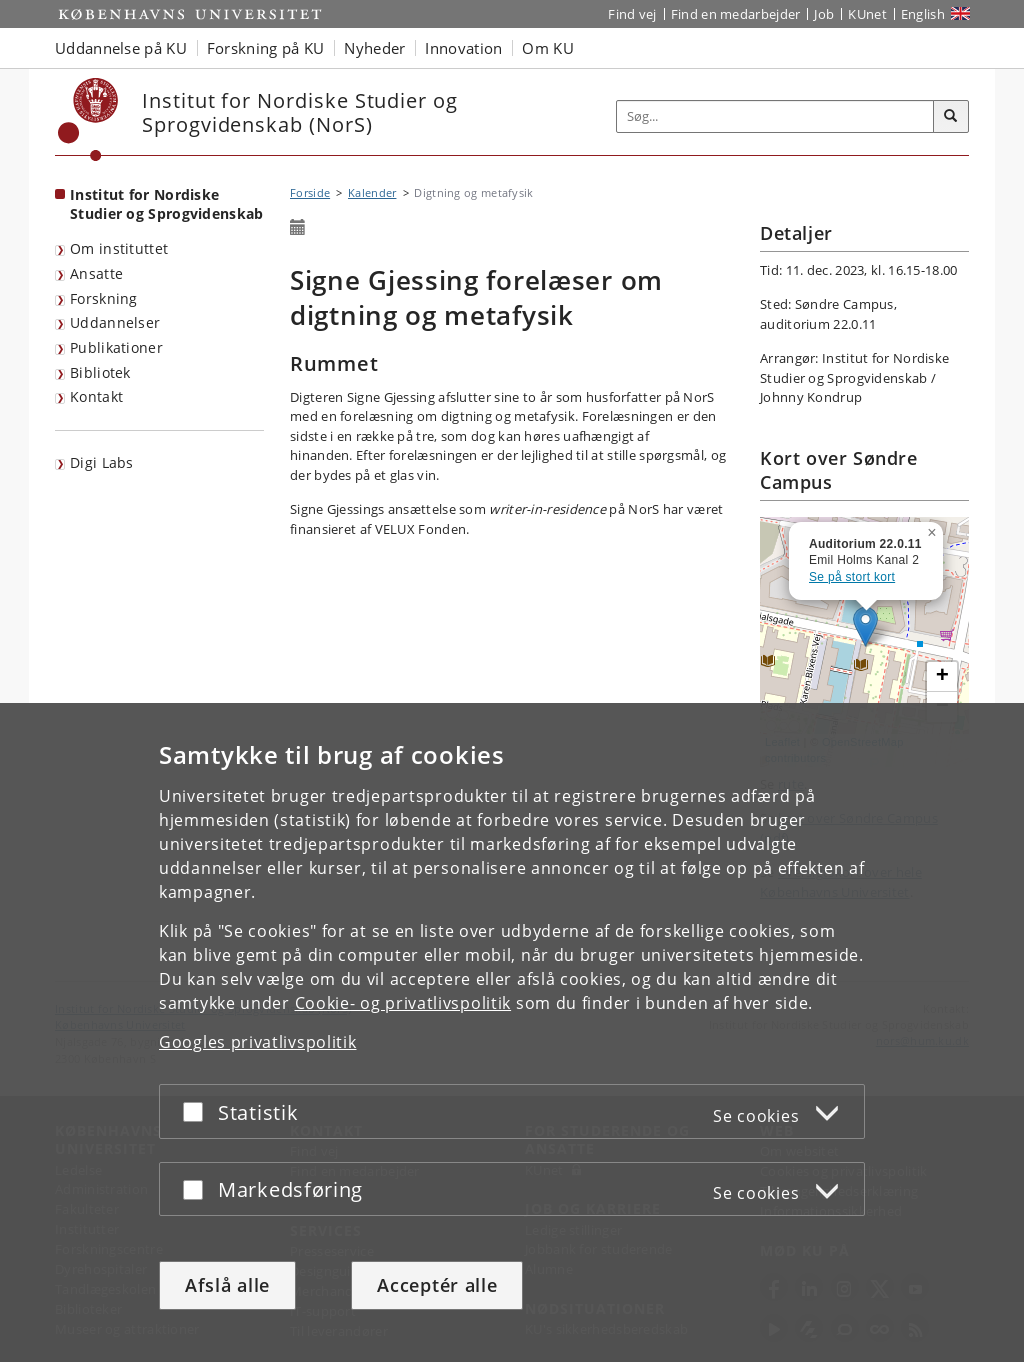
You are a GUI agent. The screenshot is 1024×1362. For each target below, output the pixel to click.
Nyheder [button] (374, 48)
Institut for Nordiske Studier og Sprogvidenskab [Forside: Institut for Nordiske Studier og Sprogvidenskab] (167, 204)
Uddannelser (115, 322)
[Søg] (951, 117)
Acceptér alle (437, 1285)
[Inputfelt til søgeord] (775, 116)
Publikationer (116, 347)
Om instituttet (119, 248)
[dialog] (512, 1032)
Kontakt (96, 396)
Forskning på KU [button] (266, 48)
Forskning (104, 298)
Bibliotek (100, 372)
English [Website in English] (923, 14)
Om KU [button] (548, 48)
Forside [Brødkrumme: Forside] (310, 192)
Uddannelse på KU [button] (121, 48)
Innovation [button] (463, 48)
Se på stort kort (852, 577)
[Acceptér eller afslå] (198, 1111)
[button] (934, 529)
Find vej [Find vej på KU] (632, 14)
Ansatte (96, 273)
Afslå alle (227, 1285)
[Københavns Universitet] (88, 119)
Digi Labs (102, 462)
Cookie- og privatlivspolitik (403, 1003)
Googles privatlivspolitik (258, 1042)
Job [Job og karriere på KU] (824, 14)
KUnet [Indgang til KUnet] (867, 14)
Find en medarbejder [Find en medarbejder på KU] (736, 14)
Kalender (372, 192)
